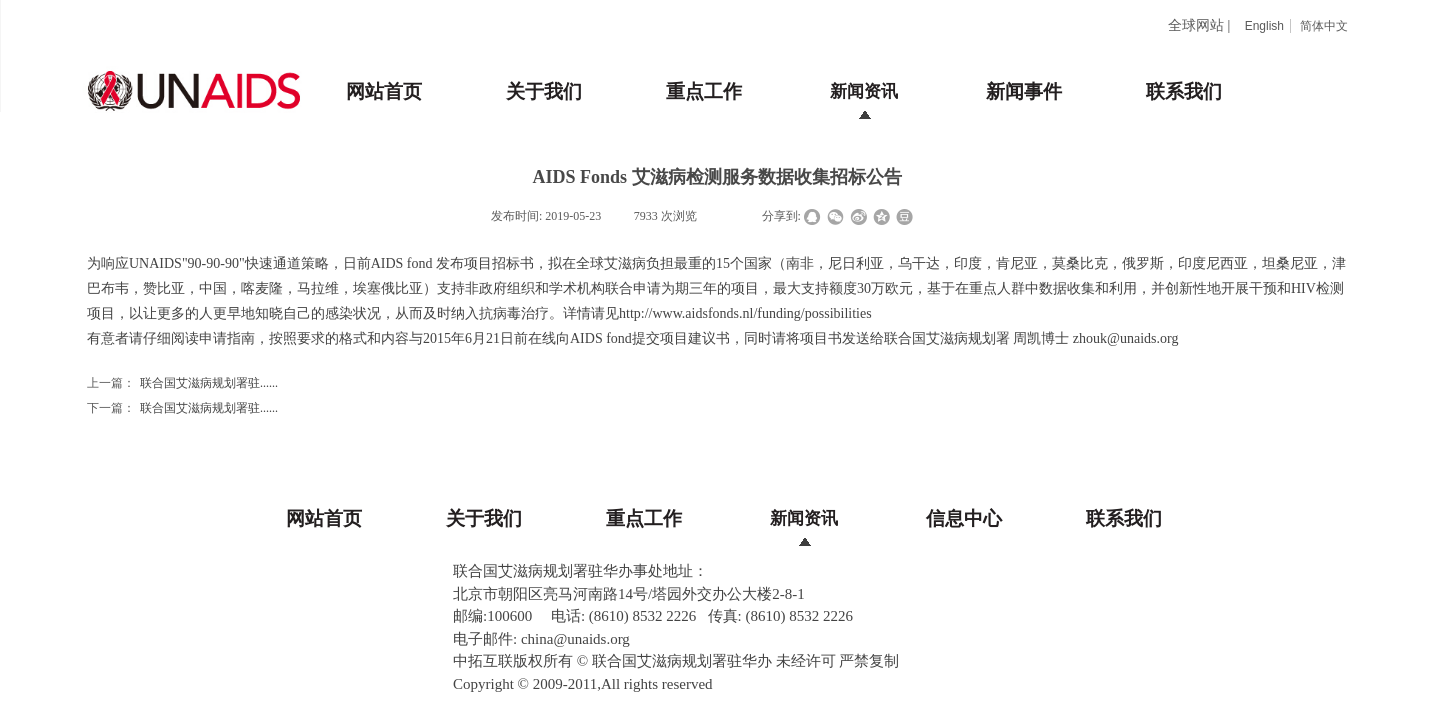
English (1264, 26)
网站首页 (384, 91)
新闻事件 (1024, 91)
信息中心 (964, 518)
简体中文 (1324, 26)
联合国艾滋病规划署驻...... (182, 383)
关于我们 (544, 91)
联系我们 (1184, 91)
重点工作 (704, 91)
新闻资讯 (864, 91)
